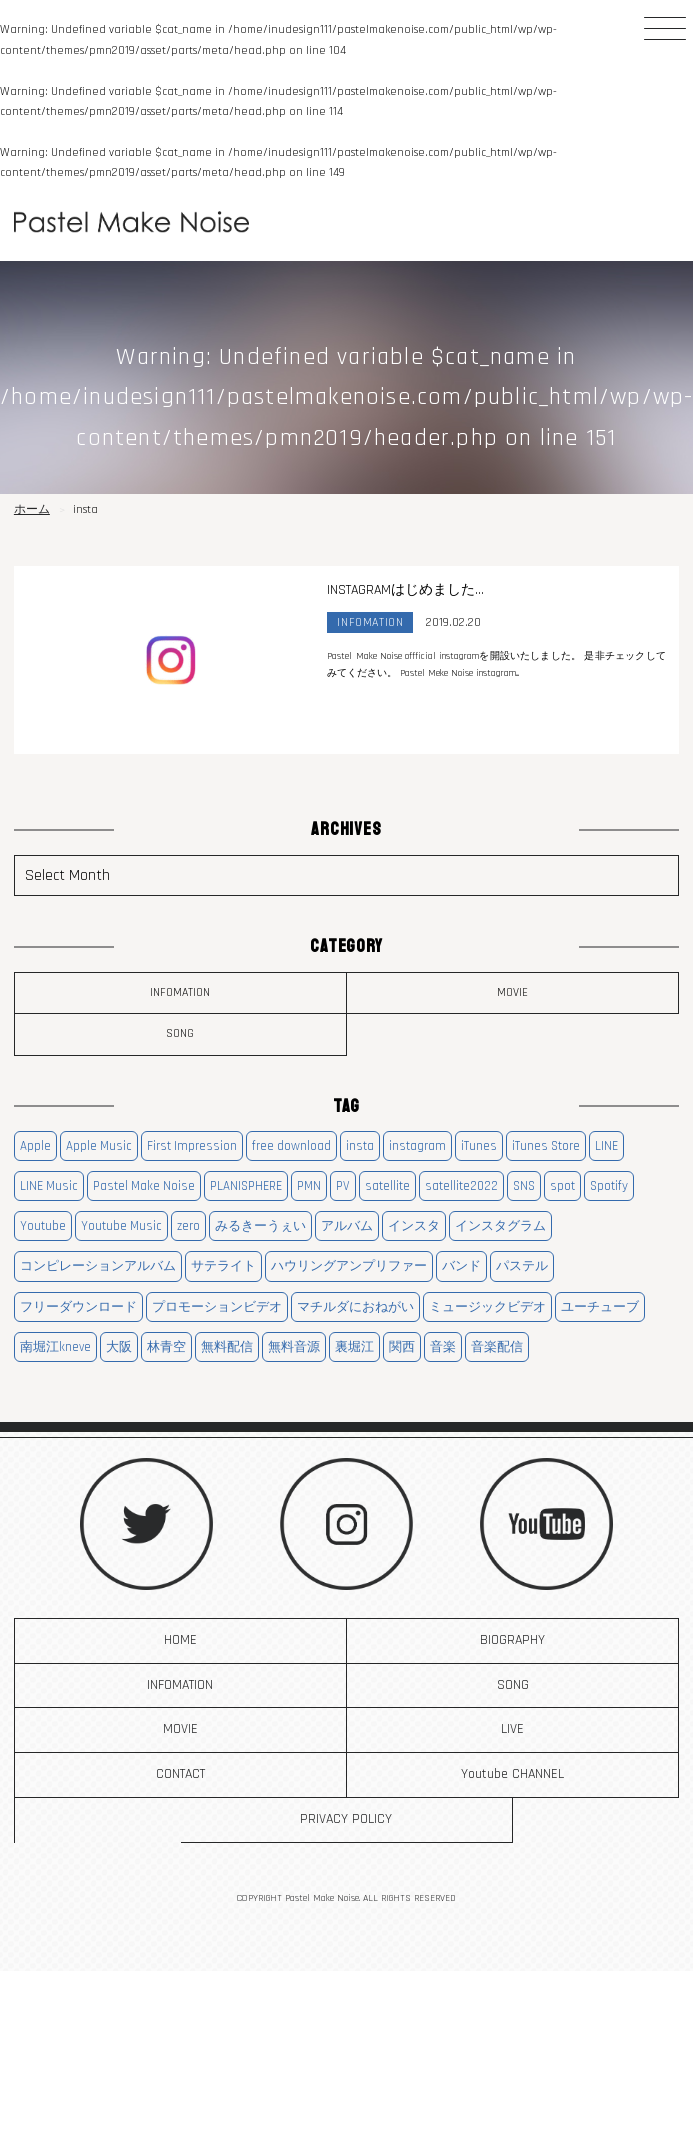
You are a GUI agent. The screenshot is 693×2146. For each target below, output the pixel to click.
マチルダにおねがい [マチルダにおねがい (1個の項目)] (355, 1307)
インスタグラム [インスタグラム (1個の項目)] (500, 1226)
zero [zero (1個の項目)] (188, 1226)
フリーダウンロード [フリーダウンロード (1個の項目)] (78, 1307)
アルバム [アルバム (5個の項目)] (347, 1226)
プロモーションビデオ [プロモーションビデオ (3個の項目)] (217, 1307)
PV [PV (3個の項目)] (343, 1186)
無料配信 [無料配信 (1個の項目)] (227, 1347)
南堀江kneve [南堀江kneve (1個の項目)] (55, 1347)
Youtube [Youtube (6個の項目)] (43, 1226)
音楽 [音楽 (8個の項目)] (443, 1347)
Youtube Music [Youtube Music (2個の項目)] (121, 1226)
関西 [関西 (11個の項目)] (402, 1347)
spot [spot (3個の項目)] (562, 1186)
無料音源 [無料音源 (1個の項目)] (294, 1347)
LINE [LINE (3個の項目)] (606, 1146)
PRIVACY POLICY (346, 1819)
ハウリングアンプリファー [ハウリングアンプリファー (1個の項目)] (349, 1266)
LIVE (512, 1729)
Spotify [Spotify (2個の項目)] (609, 1186)
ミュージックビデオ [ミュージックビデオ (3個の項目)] (487, 1307)
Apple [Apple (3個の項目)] (35, 1146)
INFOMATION (180, 992)
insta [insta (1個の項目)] (360, 1146)
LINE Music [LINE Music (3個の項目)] (49, 1186)
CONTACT (180, 1774)
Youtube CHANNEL (512, 1774)
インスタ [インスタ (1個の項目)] (414, 1226)
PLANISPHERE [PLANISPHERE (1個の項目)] (246, 1186)
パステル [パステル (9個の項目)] (522, 1266)
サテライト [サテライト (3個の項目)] (223, 1266)
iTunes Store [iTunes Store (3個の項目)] (546, 1146)
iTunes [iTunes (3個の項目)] (479, 1146)
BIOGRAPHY (512, 1640)
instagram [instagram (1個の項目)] (417, 1146)
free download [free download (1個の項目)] (291, 1146)
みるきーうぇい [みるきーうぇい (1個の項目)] (260, 1226)
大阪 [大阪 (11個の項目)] (119, 1347)
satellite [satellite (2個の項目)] (387, 1186)
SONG (180, 1033)
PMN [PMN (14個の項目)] (309, 1186)
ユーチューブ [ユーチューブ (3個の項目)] (600, 1307)
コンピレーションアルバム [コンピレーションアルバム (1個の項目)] (98, 1266)
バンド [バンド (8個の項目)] (461, 1266)
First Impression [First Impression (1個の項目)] (192, 1146)
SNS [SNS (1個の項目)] (524, 1186)
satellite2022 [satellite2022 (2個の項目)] (461, 1186)
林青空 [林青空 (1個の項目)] (166, 1347)
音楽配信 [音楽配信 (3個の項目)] (497, 1347)
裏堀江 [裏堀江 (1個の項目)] (354, 1347)
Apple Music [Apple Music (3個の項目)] (99, 1146)
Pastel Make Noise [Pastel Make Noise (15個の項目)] (144, 1186)
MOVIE (512, 992)
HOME (180, 1640)
